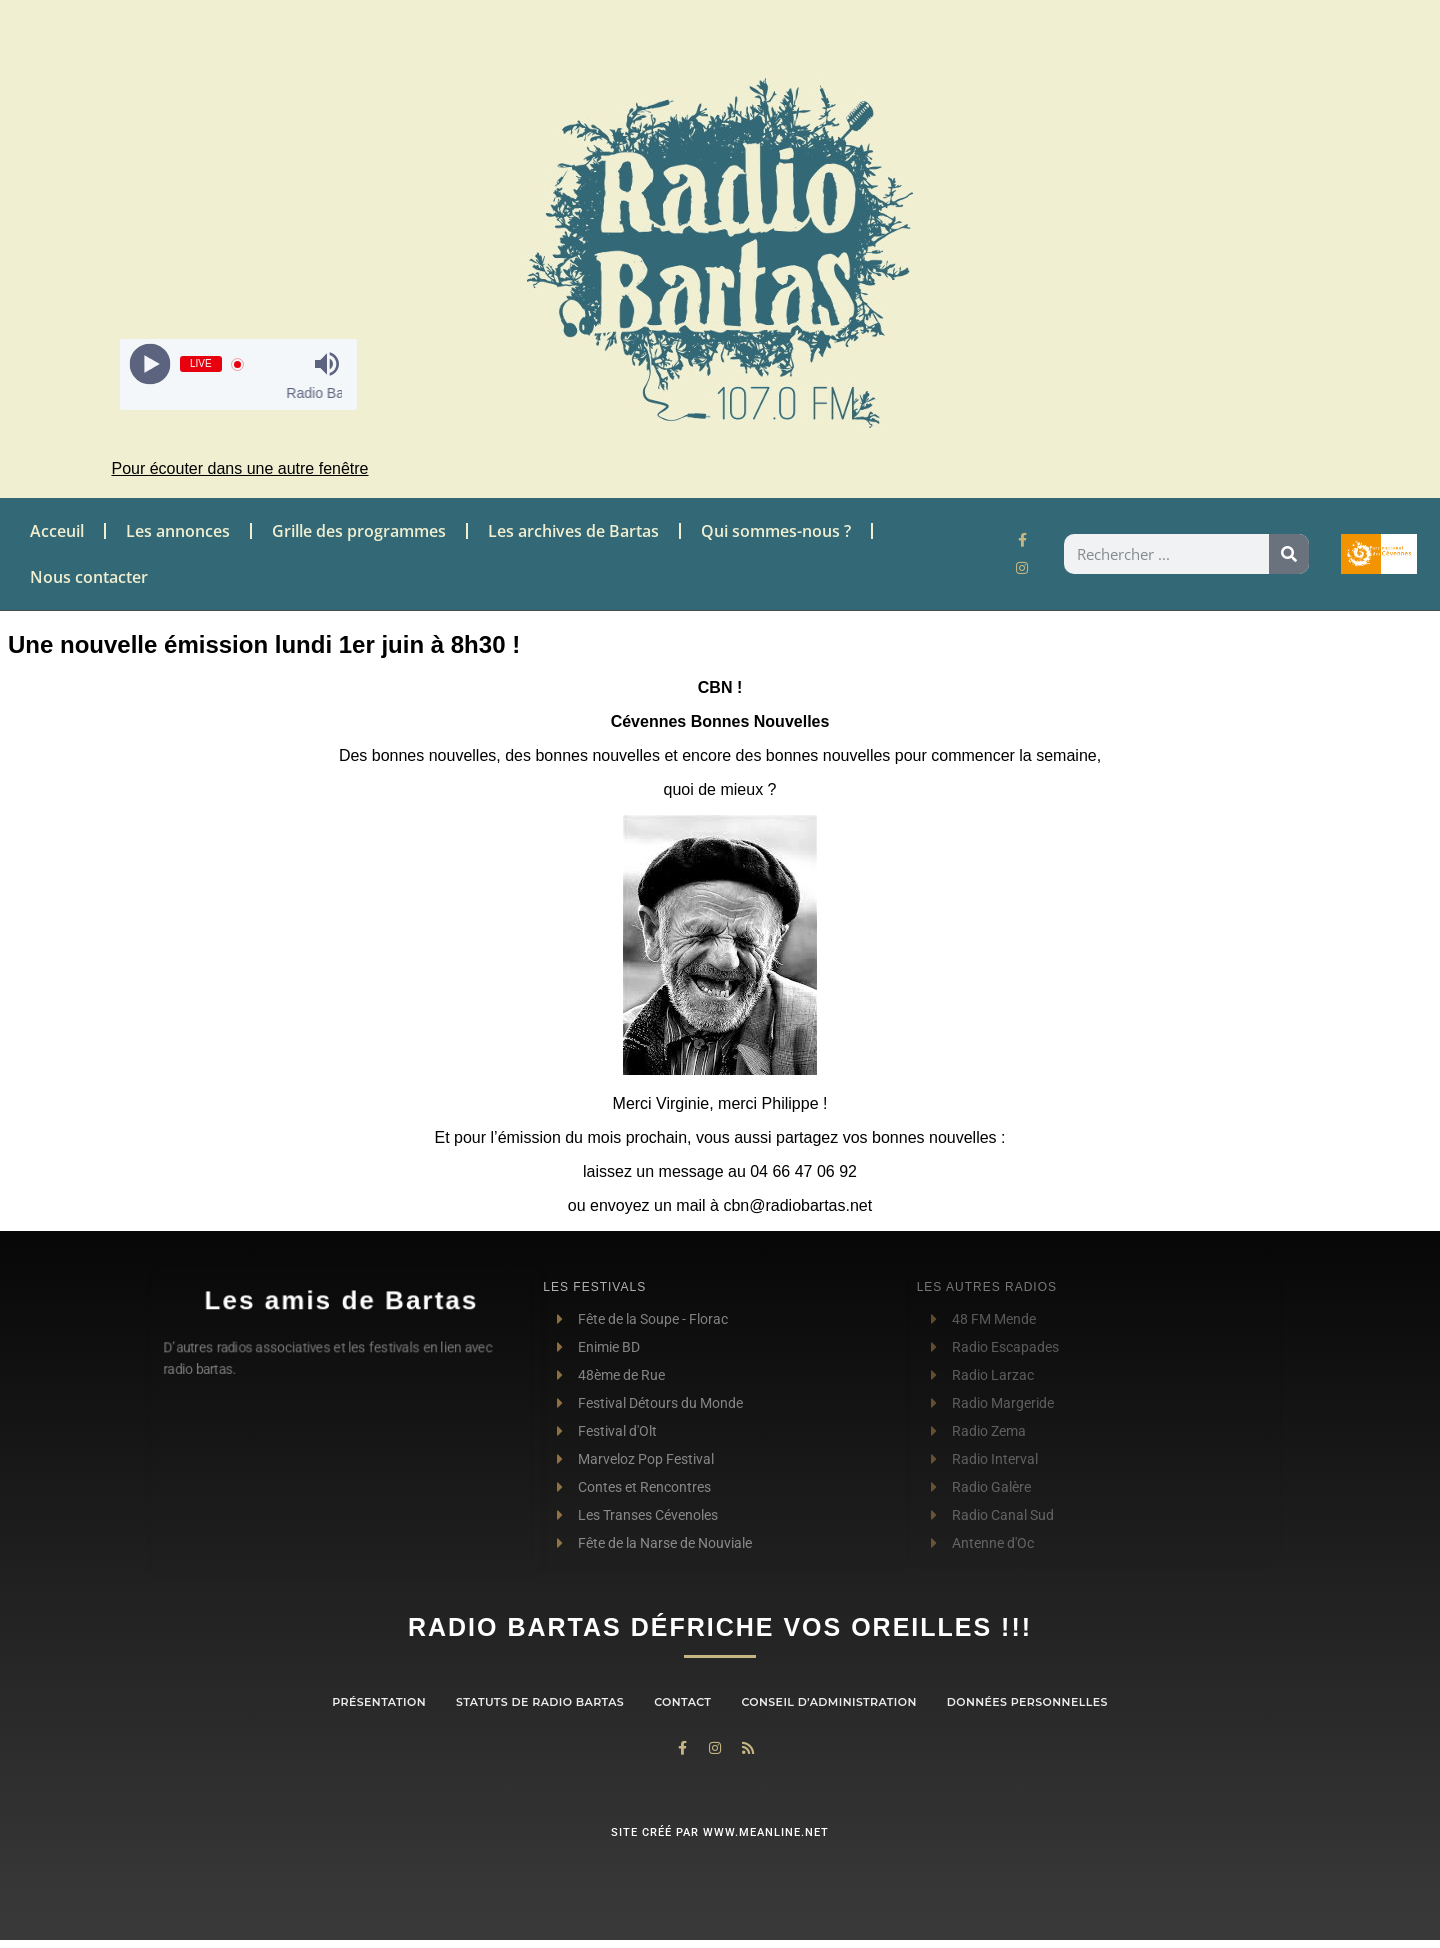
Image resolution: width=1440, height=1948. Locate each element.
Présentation (379, 1702)
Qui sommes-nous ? (776, 531)
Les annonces (178, 531)
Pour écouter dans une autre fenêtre (239, 468)
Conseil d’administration (828, 1702)
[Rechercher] (1289, 554)
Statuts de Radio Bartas (540, 1702)
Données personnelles (1027, 1702)
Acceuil (57, 531)
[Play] (149, 364)
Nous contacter (89, 577)
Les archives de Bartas (573, 531)
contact (682, 1702)
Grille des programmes (359, 531)
